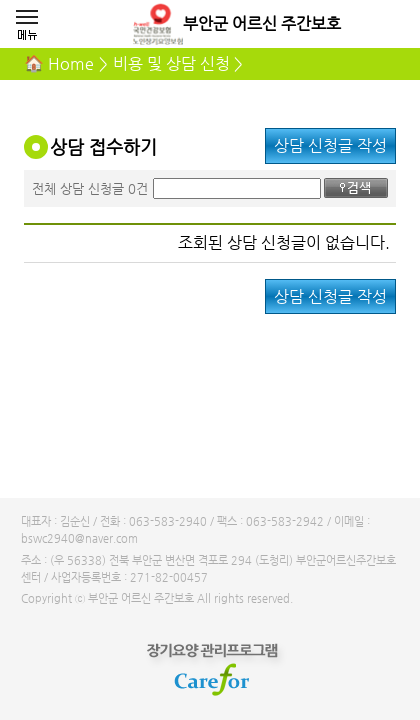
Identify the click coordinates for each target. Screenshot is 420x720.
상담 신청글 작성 (330, 145)
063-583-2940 (168, 521)
